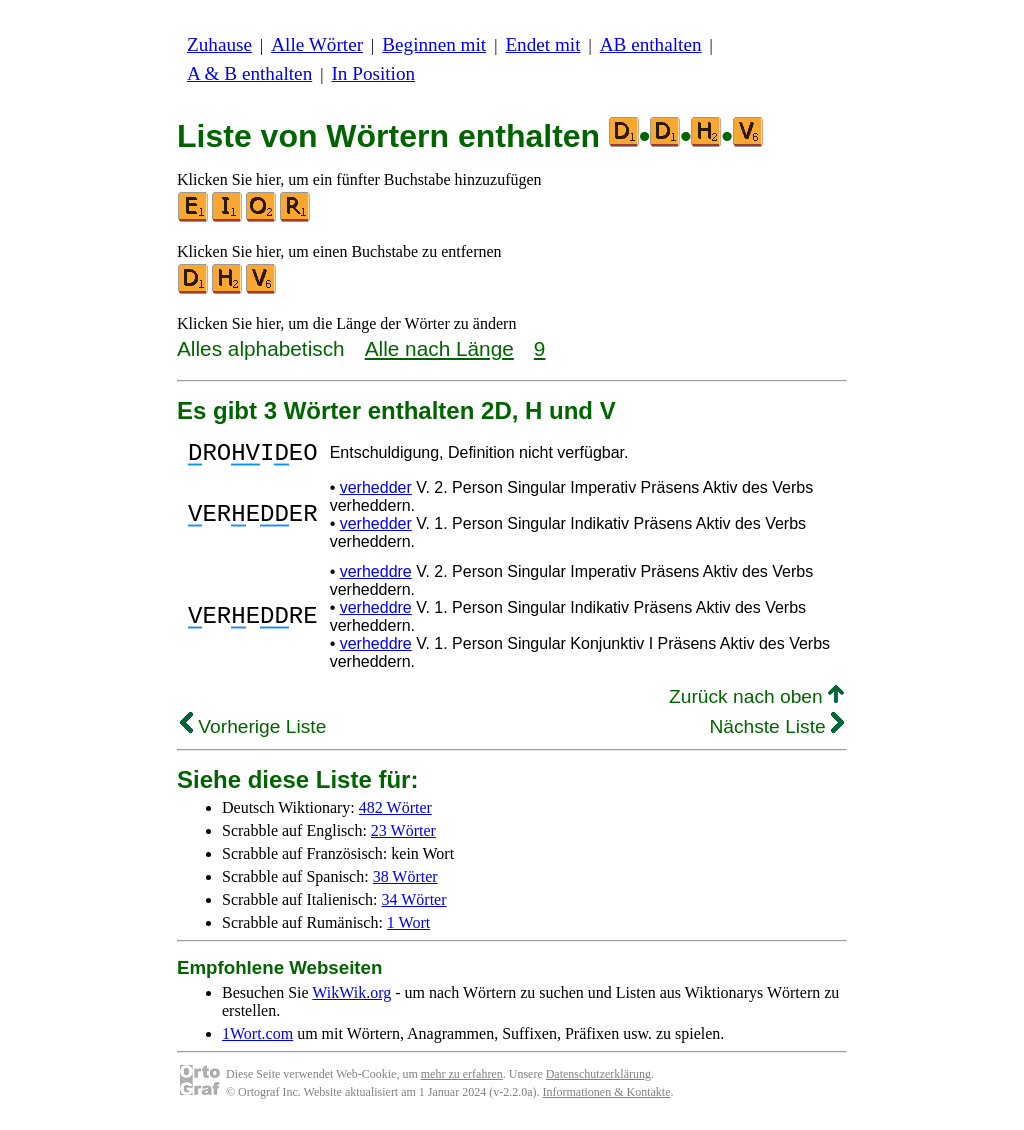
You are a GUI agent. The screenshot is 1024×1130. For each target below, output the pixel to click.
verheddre (376, 577)
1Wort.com (257, 1039)
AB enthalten (651, 44)
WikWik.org (351, 998)
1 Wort (408, 928)
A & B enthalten (249, 73)
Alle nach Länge (439, 348)
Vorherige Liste (253, 732)
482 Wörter (395, 813)
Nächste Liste (776, 732)
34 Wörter (414, 905)
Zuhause (219, 44)
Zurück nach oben (756, 702)
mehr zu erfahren (462, 1080)
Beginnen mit (434, 44)
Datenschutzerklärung (598, 1080)
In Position (373, 73)
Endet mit (542, 44)
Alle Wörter (317, 44)
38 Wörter (405, 882)
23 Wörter (403, 836)
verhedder (376, 493)
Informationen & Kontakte (607, 1098)
